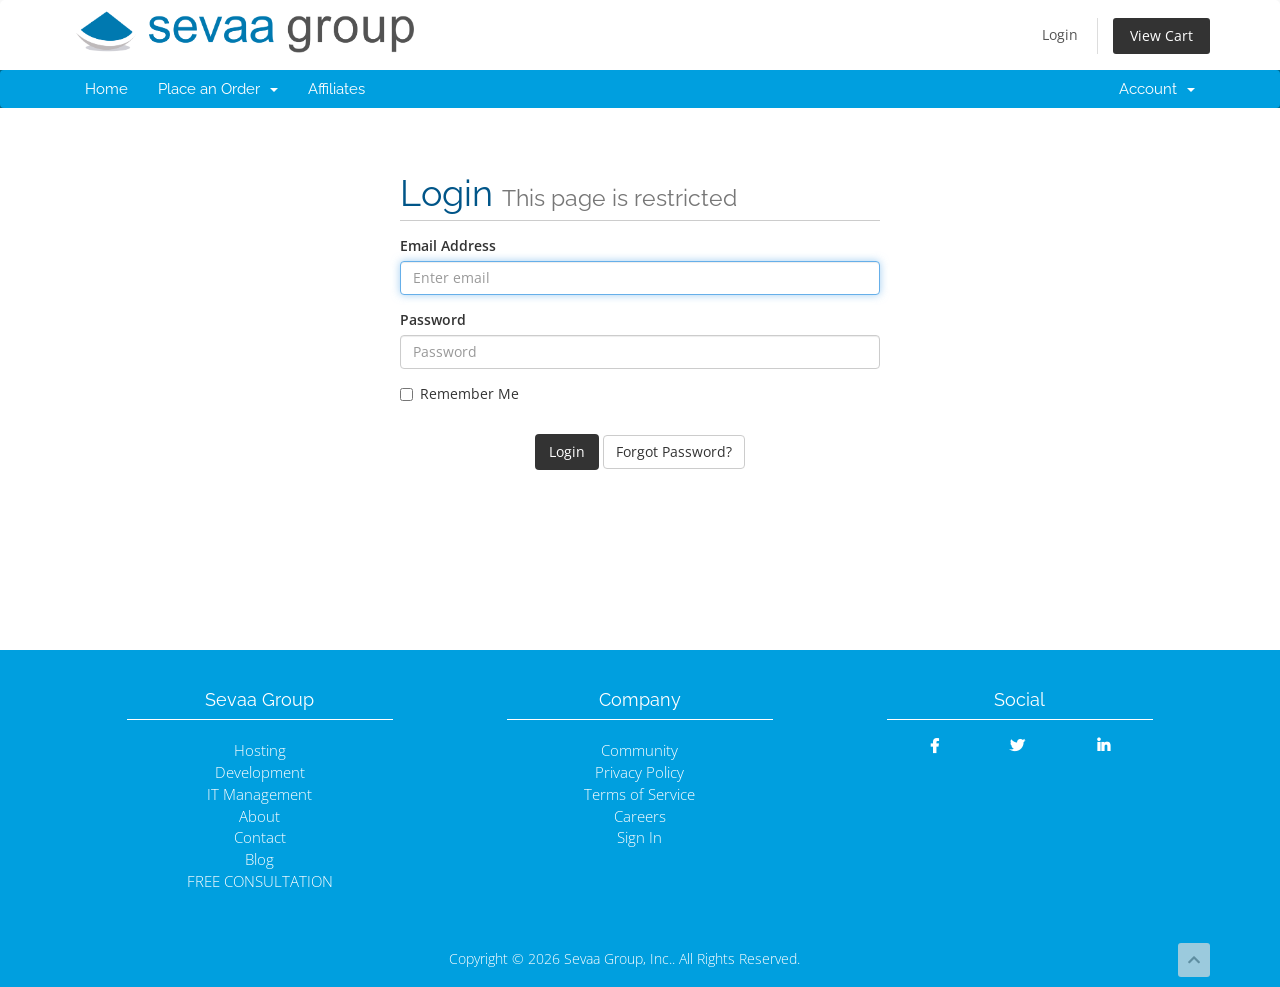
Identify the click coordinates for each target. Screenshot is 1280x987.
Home (106, 89)
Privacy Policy (639, 772)
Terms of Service (639, 794)
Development (260, 772)
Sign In (639, 837)
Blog (259, 859)
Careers (640, 816)
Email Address (448, 245)
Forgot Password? (674, 451)
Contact (260, 837)
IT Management (259, 794)
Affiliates (336, 89)
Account (1157, 89)
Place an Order (218, 89)
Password (433, 319)
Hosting (260, 750)
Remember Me (459, 393)
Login (1060, 34)
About (259, 816)
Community (639, 750)
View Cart (1161, 35)
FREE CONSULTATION (260, 881)
